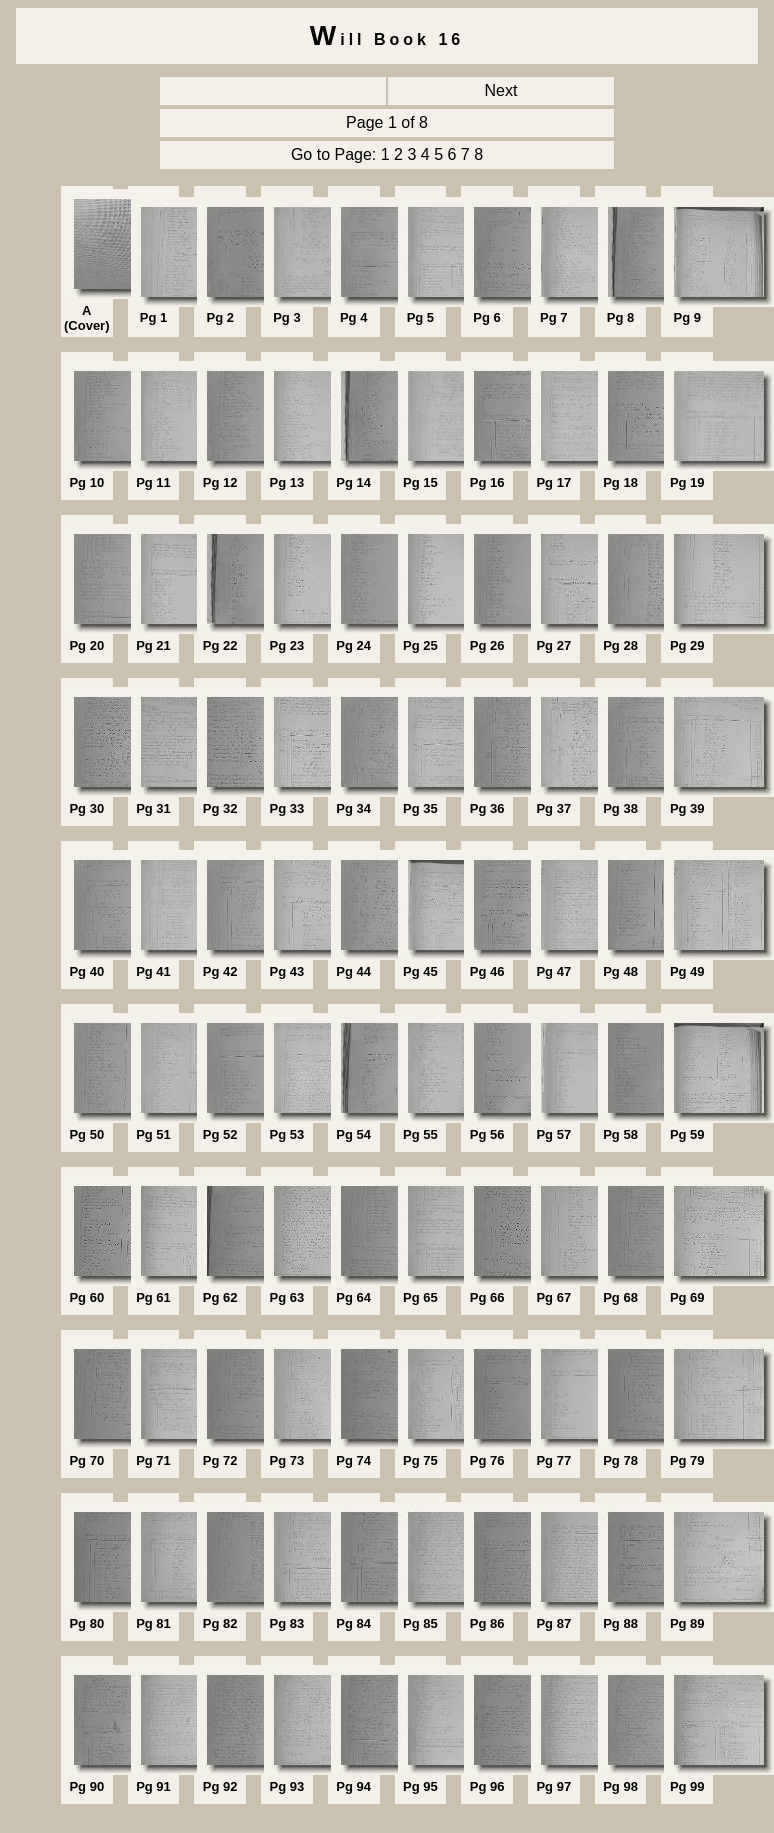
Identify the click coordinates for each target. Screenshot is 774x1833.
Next (501, 90)
